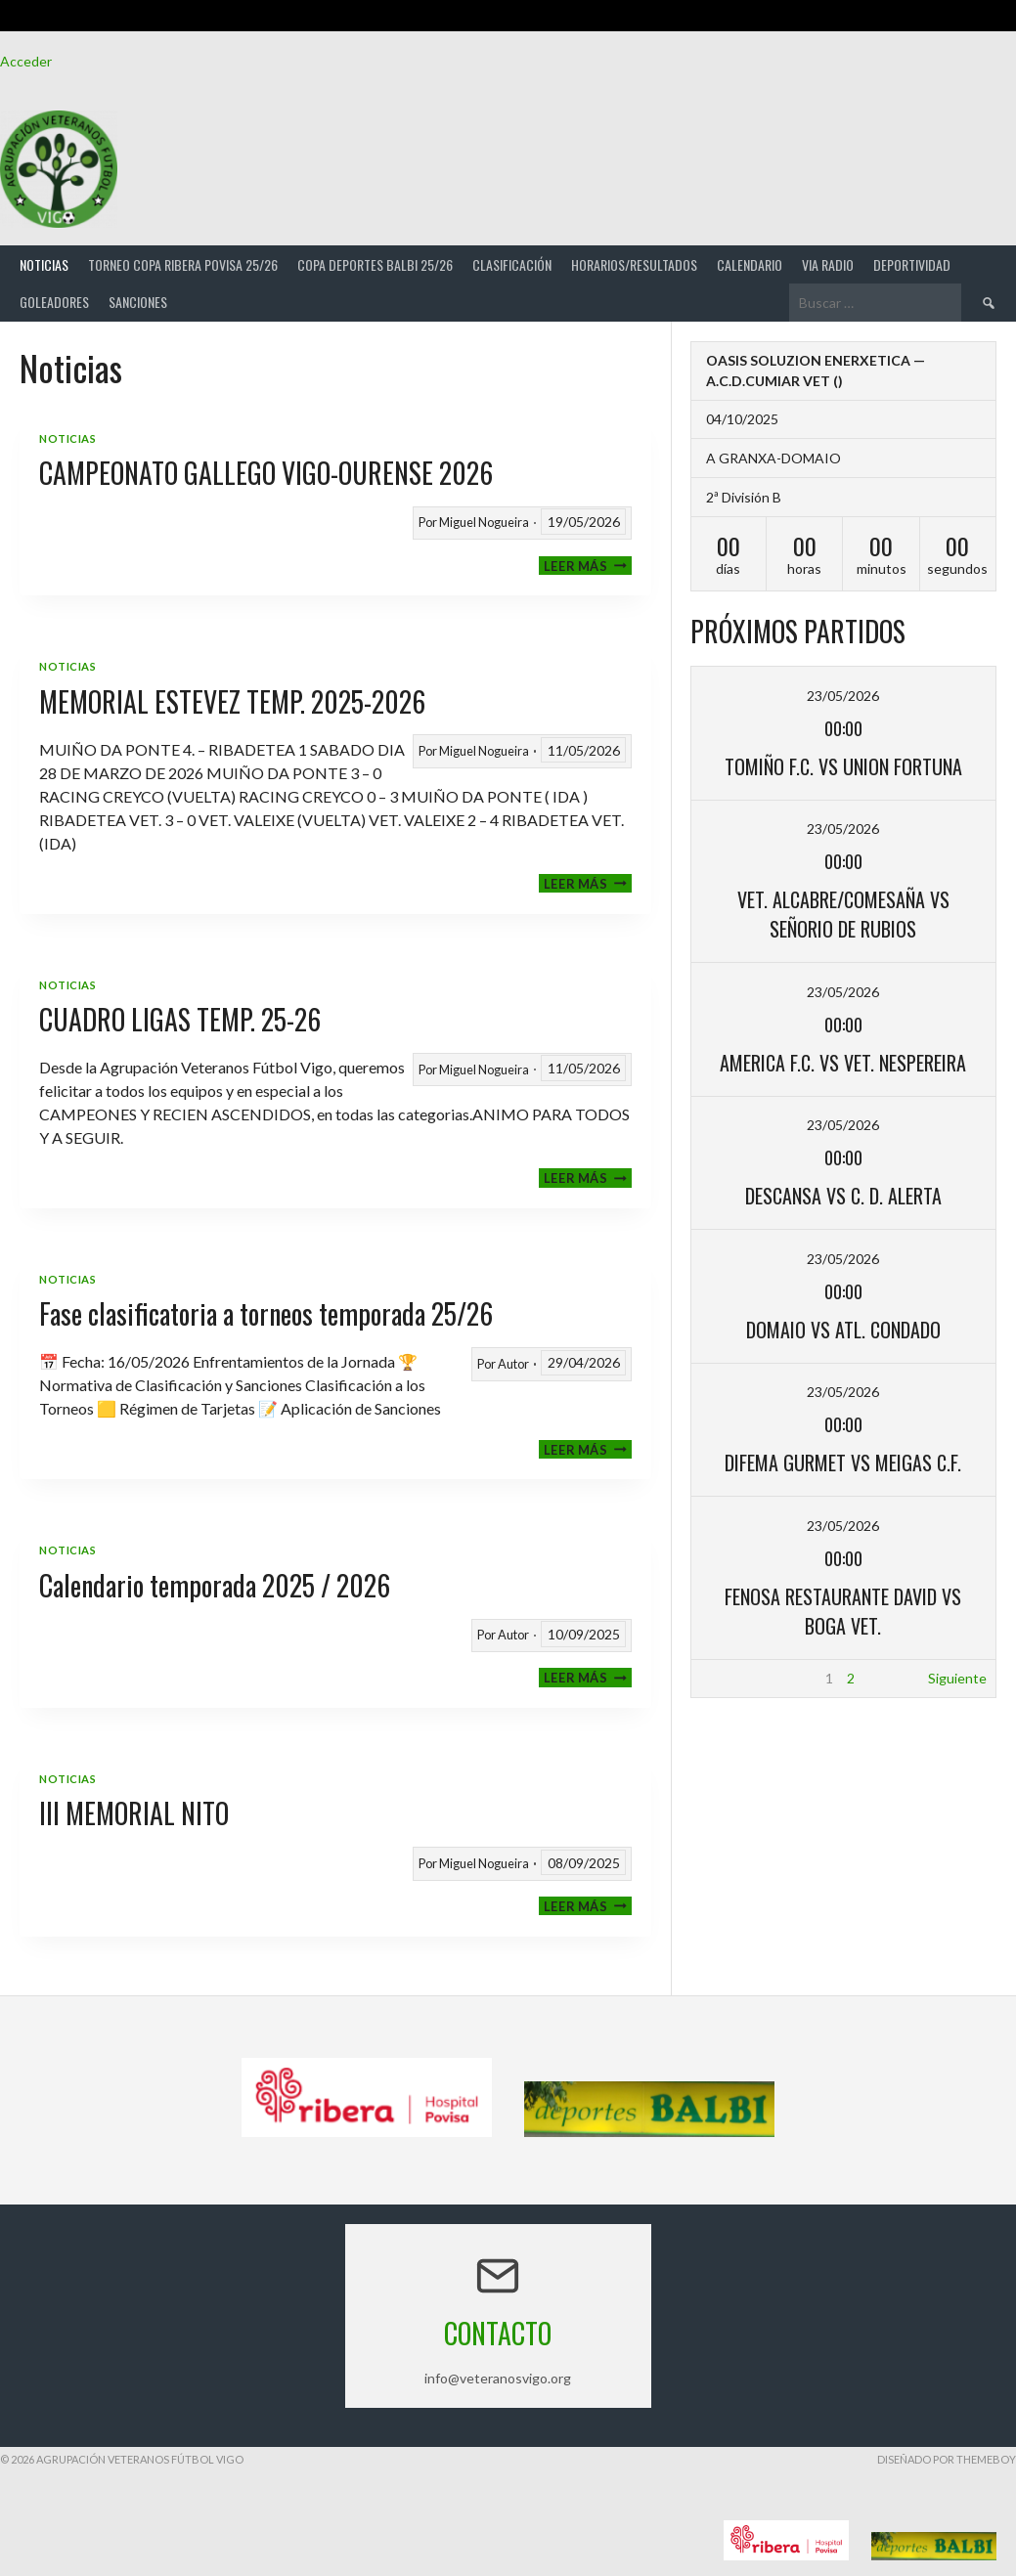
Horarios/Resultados (634, 264)
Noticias (44, 264)
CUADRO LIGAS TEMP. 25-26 (180, 1019)
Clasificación (512, 264)
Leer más (588, 565)
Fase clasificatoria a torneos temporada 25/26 (266, 1313)
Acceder (26, 61)
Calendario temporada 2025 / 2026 (214, 1585)
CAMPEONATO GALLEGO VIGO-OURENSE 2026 (266, 473)
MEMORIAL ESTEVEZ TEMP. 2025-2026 (232, 701)
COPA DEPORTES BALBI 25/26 (375, 264)
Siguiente (957, 1678)
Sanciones (138, 301)
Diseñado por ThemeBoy (946, 2459)
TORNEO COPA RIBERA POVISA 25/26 (183, 264)
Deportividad (911, 264)
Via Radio (828, 264)
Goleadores (54, 301)
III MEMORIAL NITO (134, 1813)
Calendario (749, 264)
